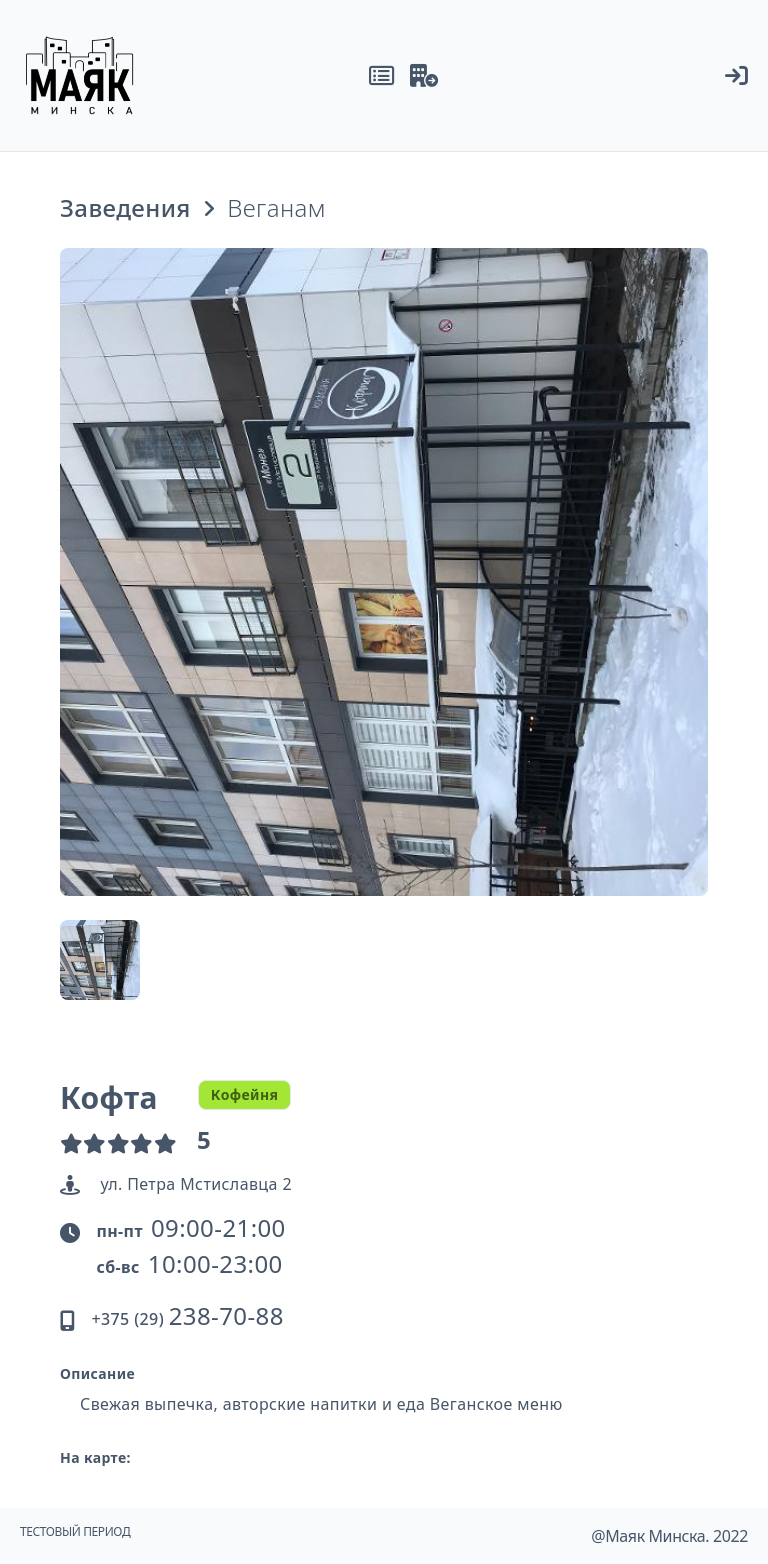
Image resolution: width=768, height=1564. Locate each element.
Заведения (125, 208)
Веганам (276, 208)
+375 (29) (187, 1319)
